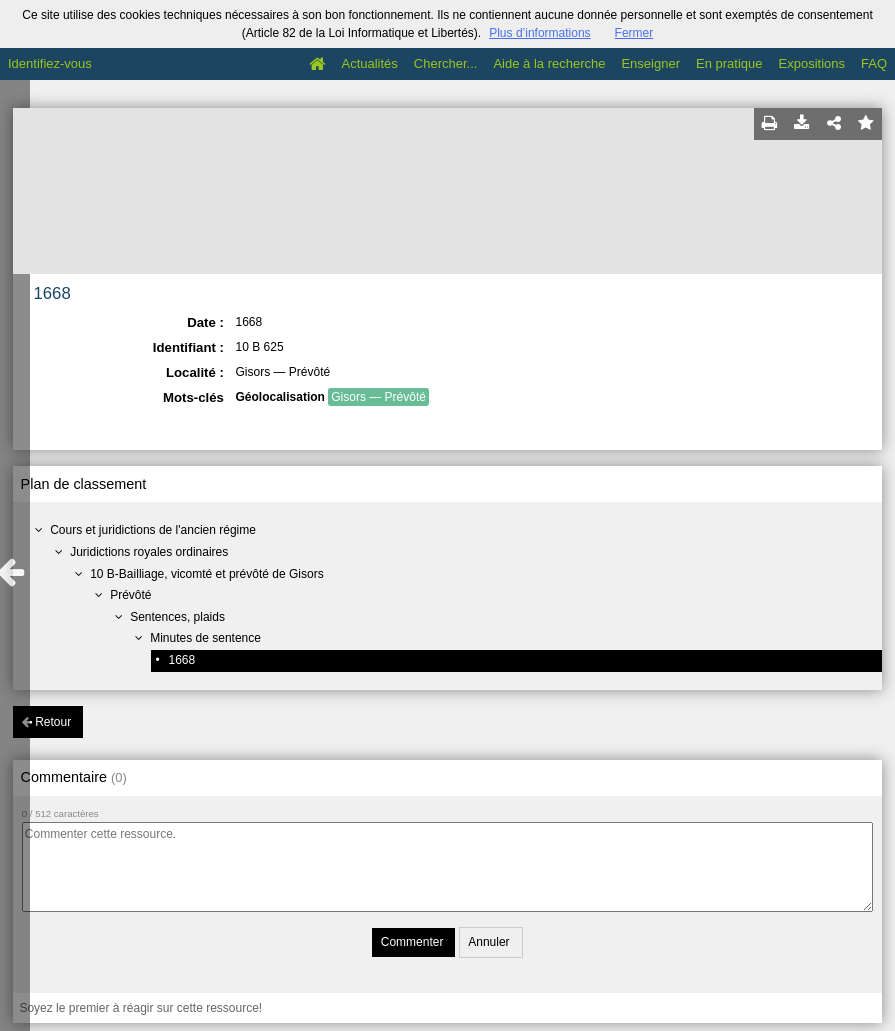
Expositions (812, 63)
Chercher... (446, 63)
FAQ (874, 63)
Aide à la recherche (549, 63)
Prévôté (130, 595)
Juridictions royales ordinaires (149, 552)
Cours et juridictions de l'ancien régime (153, 530)
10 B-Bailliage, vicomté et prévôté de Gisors (206, 574)
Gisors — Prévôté (378, 397)
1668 (181, 660)
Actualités (369, 63)
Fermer (634, 33)
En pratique (729, 63)
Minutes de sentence (205, 638)
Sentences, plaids (177, 617)
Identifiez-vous (50, 63)
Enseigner (650, 63)
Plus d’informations (539, 33)
